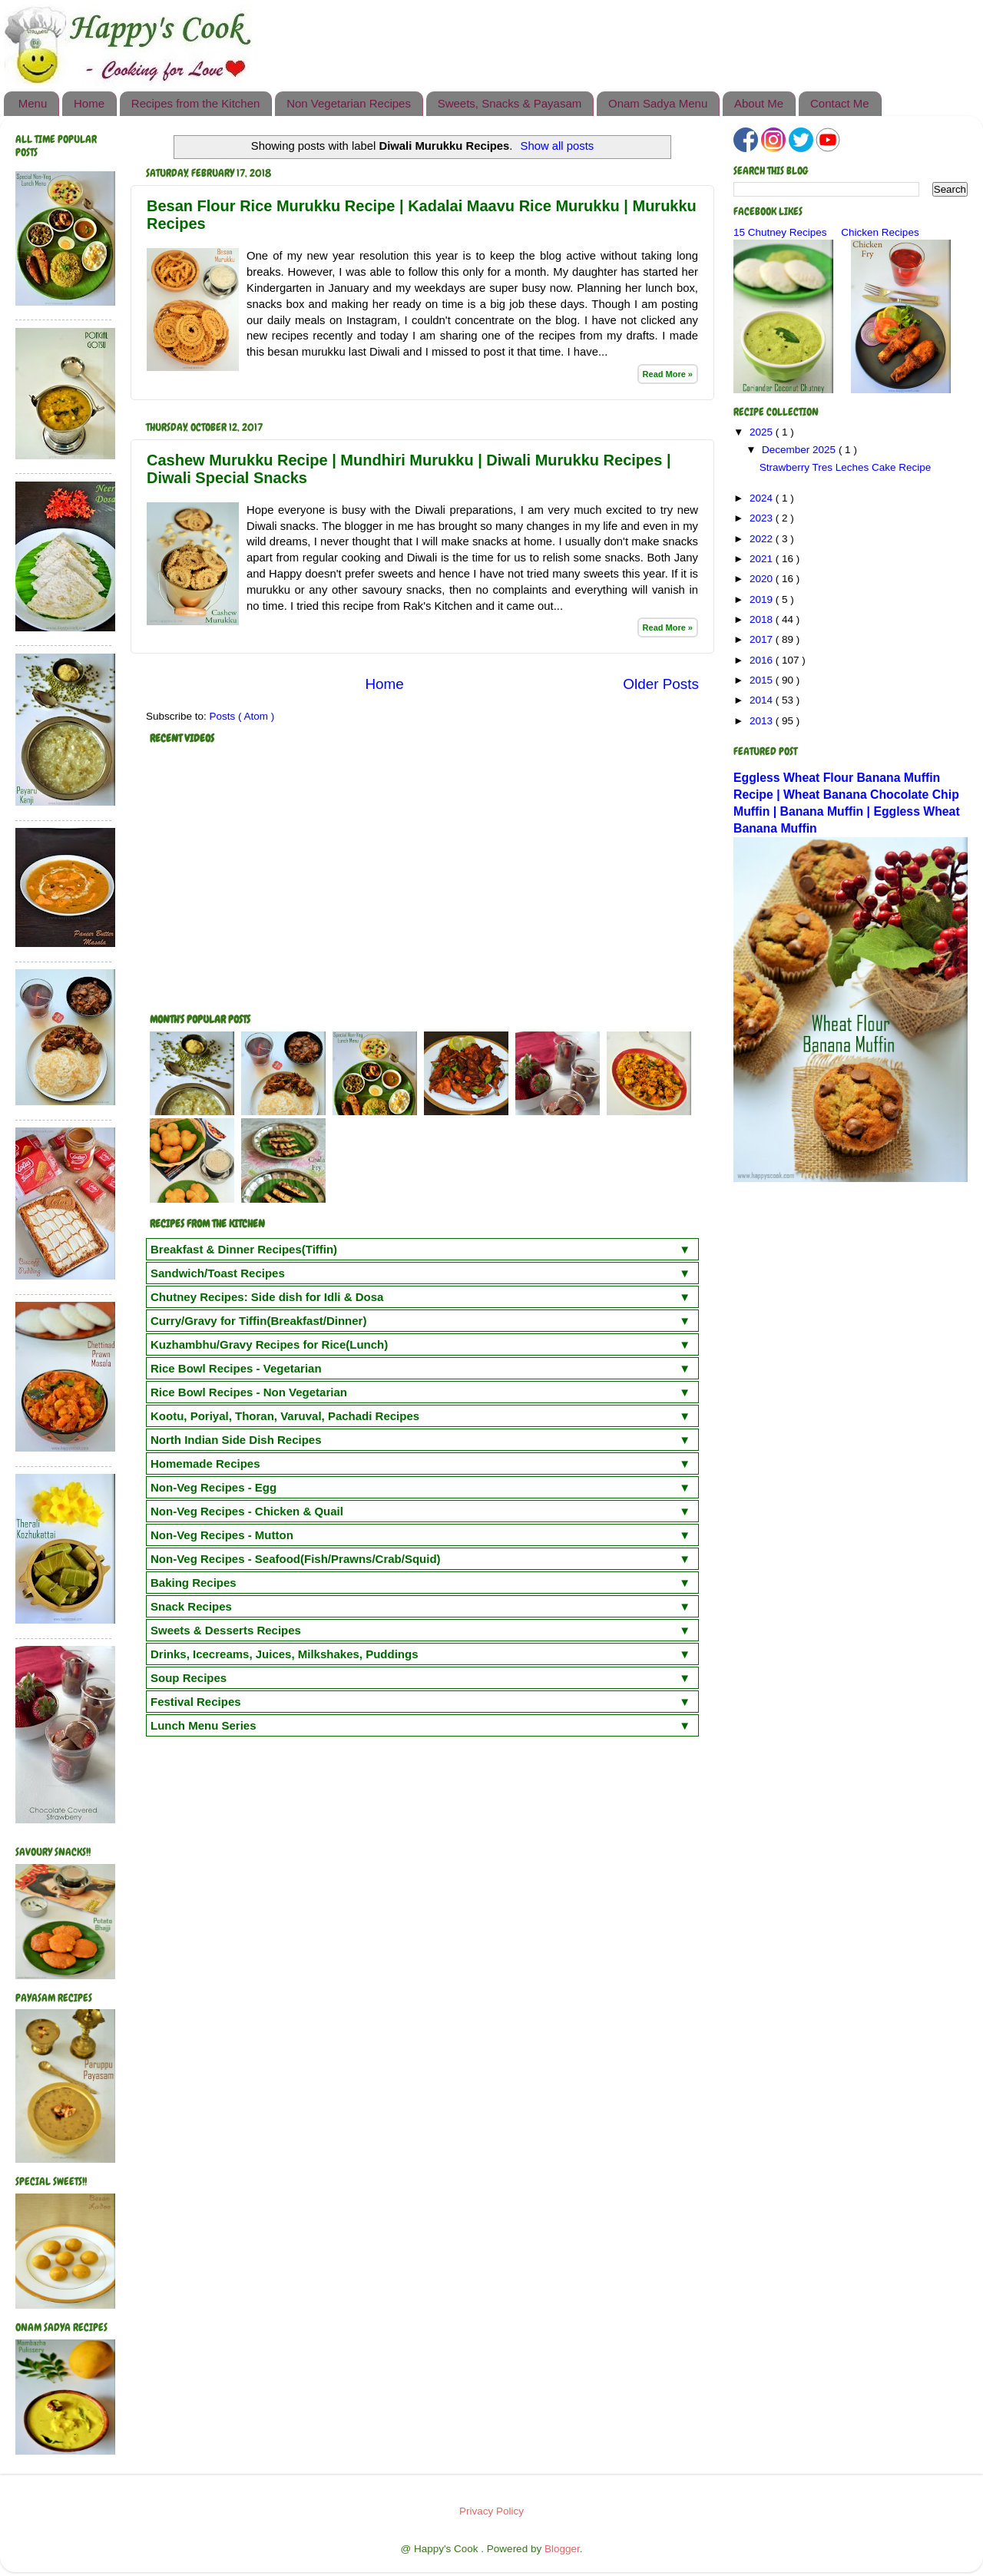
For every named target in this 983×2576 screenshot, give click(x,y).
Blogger (562, 2548)
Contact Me (839, 103)
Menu (33, 103)
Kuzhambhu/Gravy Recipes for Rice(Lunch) (269, 1344)
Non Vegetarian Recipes (348, 103)
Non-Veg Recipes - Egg (213, 1487)
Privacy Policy (491, 2511)
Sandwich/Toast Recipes (218, 1273)
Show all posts (557, 146)
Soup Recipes (189, 1677)
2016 (763, 660)
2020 (763, 578)
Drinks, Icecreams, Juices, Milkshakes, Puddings (285, 1653)
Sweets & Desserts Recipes (226, 1630)
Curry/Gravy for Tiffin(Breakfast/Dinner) (258, 1320)
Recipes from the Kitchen (195, 103)
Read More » (668, 374)
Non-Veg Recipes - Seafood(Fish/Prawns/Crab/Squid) (296, 1558)
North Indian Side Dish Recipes (236, 1439)
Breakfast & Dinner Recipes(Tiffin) (244, 1249)
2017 (763, 639)
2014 (763, 700)
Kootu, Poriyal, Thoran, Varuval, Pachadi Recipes (285, 1415)
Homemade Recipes (205, 1463)
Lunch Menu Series (204, 1725)
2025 (763, 432)
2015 (763, 680)
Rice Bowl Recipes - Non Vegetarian (249, 1392)
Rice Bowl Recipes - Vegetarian (236, 1368)
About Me (758, 103)
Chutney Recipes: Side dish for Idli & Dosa (267, 1296)
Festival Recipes (196, 1701)
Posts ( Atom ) (242, 716)
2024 (763, 498)
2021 (763, 559)
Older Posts (661, 684)
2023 (763, 518)
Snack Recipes (191, 1606)
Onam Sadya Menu (657, 103)
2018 (763, 619)
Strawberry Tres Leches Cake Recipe (846, 467)
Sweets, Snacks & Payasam (510, 103)
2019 (763, 599)
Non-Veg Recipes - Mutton (222, 1534)
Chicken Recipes (879, 232)
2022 (763, 539)
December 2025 (800, 449)
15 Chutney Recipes (780, 232)
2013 (763, 721)
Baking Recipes (194, 1582)
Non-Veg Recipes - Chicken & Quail (247, 1511)
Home (89, 103)
